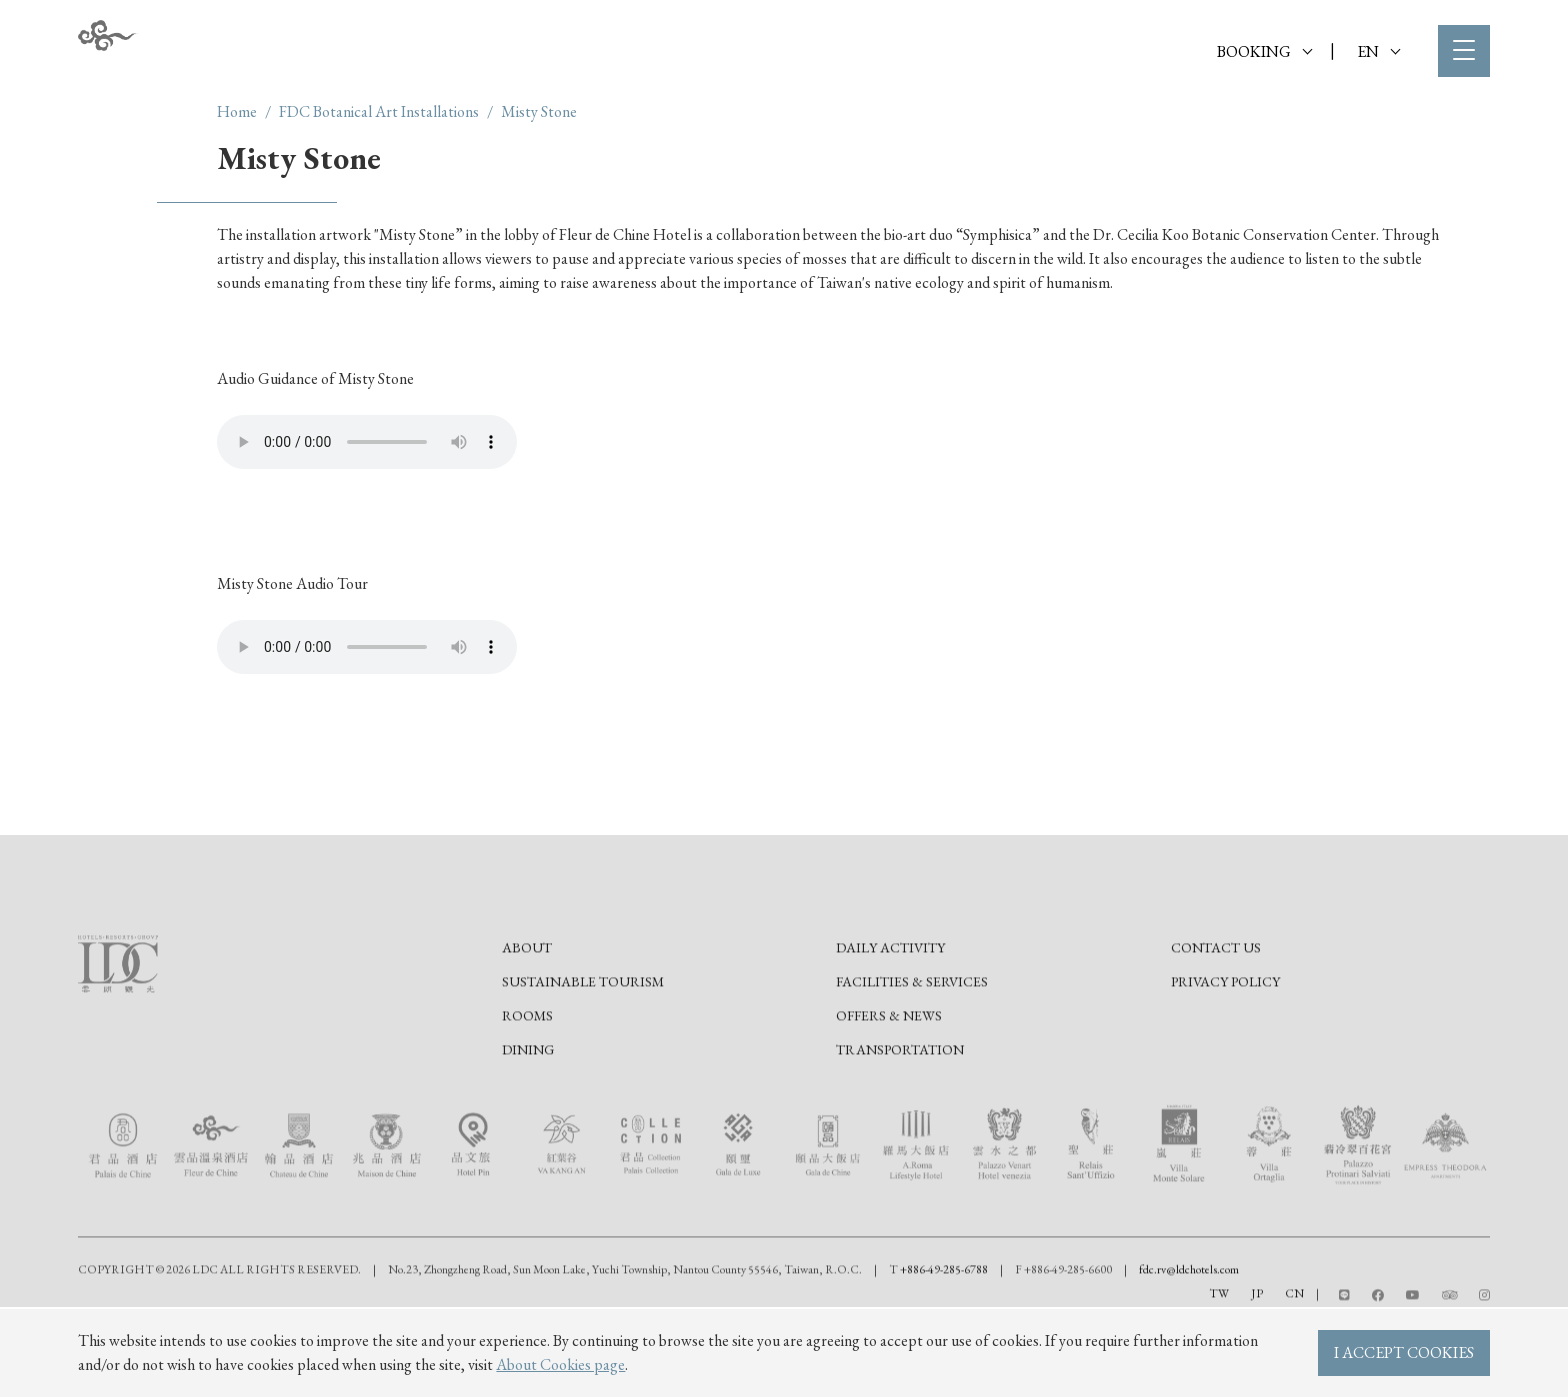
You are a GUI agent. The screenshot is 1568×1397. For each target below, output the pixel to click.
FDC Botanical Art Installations (379, 111)
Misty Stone (539, 111)
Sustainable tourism (583, 1049)
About (527, 1015)
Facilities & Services (912, 1049)
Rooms (527, 1083)
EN (1378, 51)
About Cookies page (560, 1364)
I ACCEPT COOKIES (1404, 1352)
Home (237, 111)
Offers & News (889, 1083)
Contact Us (1216, 1015)
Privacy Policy (1225, 1049)
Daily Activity (890, 1015)
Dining (528, 1117)
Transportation (900, 1117)
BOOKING (1264, 51)
